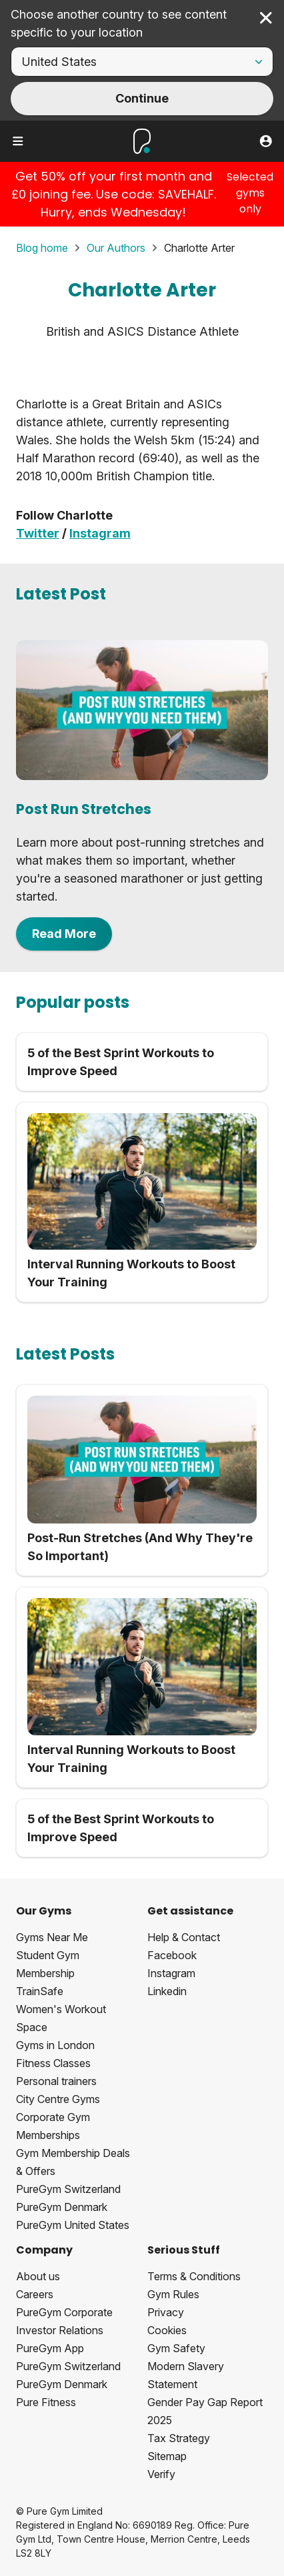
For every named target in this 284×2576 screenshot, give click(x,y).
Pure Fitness (46, 2402)
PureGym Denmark (61, 2207)
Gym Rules (173, 2294)
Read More (64, 934)
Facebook (172, 1955)
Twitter (37, 533)
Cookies (167, 2330)
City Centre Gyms (58, 2099)
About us (38, 2276)
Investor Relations (59, 2330)
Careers (34, 2294)
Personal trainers (56, 2081)
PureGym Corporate (64, 2312)
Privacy (165, 2312)
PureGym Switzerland (68, 2189)
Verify (161, 2474)
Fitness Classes (53, 2063)
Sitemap (167, 2456)
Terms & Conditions (194, 2276)
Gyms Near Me (52, 1937)
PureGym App (50, 2348)
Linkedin (167, 1991)
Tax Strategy (178, 2438)
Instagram (100, 533)
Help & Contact (183, 1937)
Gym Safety (176, 2348)
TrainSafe (39, 1991)
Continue (142, 98)
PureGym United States (72, 2225)
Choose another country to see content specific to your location (119, 23)
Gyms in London (55, 2045)
